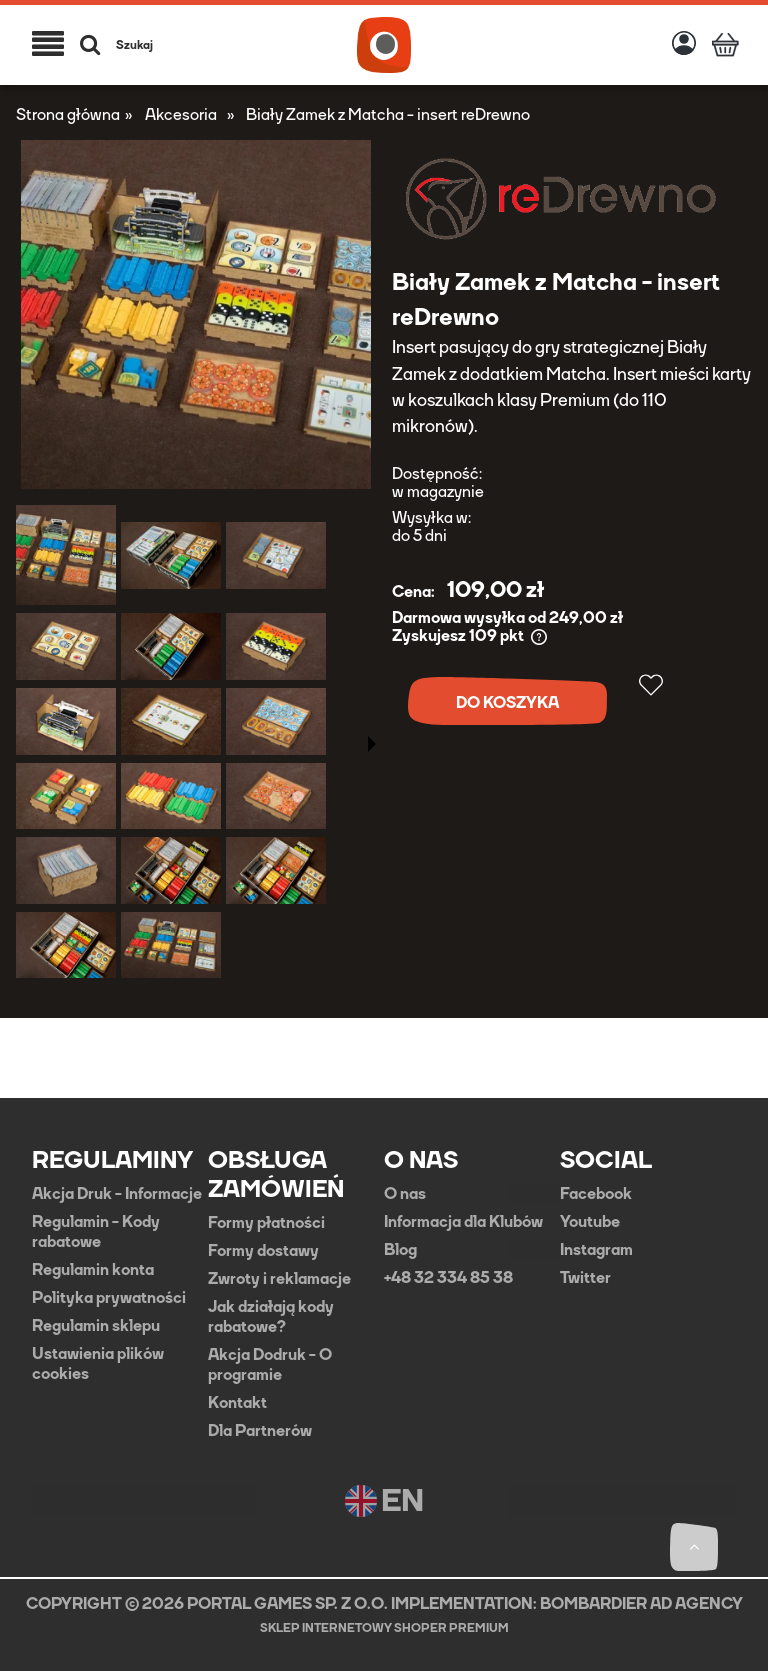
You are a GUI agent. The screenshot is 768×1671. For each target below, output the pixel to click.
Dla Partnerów (260, 1431)
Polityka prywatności (109, 1298)
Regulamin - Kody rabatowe (96, 1232)
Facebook (596, 1194)
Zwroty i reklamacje (279, 1279)
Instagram (596, 1250)
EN (384, 1501)
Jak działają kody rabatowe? (271, 1317)
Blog (400, 1250)
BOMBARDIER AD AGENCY (641, 1603)
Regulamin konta (93, 1270)
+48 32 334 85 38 (448, 1278)
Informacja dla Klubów (463, 1222)
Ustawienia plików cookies (98, 1364)
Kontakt (237, 1403)
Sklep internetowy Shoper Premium (384, 1628)
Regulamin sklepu (96, 1326)
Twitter (585, 1278)
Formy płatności (266, 1223)
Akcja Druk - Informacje (117, 1194)
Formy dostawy (263, 1251)
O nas (405, 1194)
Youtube (590, 1222)
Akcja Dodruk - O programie (270, 1365)
